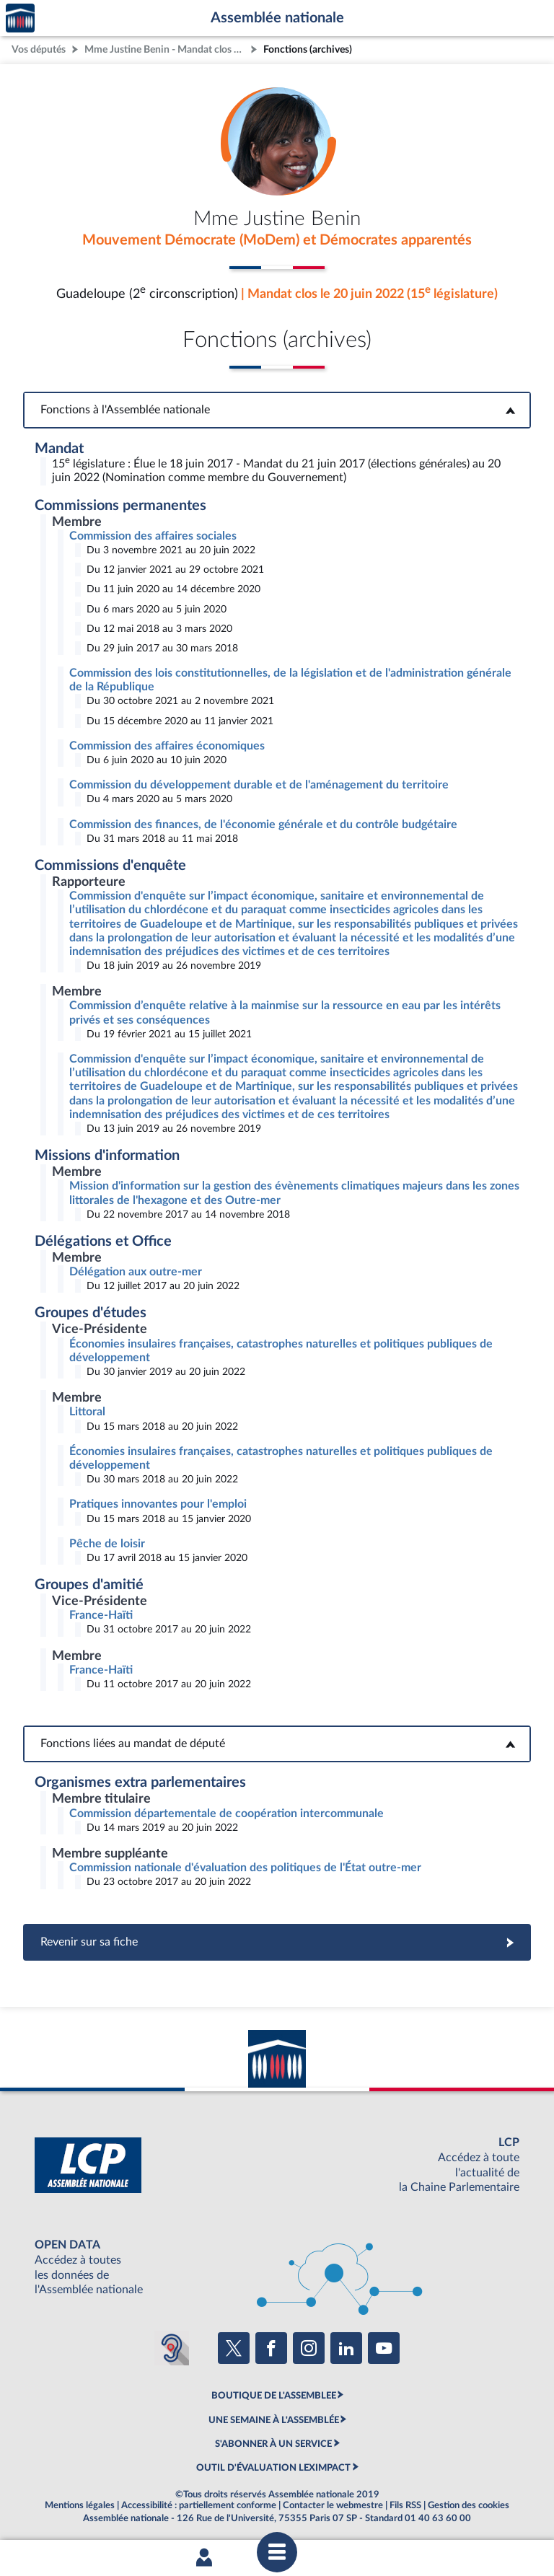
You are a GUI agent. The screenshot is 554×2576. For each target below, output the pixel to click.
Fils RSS (405, 2505)
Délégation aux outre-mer (135, 1272)
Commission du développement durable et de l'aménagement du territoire (259, 785)
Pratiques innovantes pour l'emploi (158, 1504)
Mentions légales (80, 2505)
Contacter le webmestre (333, 2505)
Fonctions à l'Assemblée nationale (277, 410)
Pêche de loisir (107, 1543)
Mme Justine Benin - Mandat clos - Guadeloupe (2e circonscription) (165, 49)
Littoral (87, 1411)
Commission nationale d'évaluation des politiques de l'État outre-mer (245, 1867)
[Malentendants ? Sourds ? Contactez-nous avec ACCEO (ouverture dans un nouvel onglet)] (171, 2348)
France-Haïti (101, 1615)
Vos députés (39, 49)
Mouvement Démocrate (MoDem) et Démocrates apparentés (277, 240)
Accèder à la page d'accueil (20, 18)
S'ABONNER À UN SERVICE (273, 2444)
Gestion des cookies (468, 2505)
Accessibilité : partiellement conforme (198, 2505)
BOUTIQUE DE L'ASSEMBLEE (273, 2395)
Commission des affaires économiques (167, 746)
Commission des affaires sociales (153, 536)
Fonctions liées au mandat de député (277, 1743)
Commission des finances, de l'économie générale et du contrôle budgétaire (263, 824)
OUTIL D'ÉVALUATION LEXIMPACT (273, 2467)
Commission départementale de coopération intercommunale (226, 1813)
